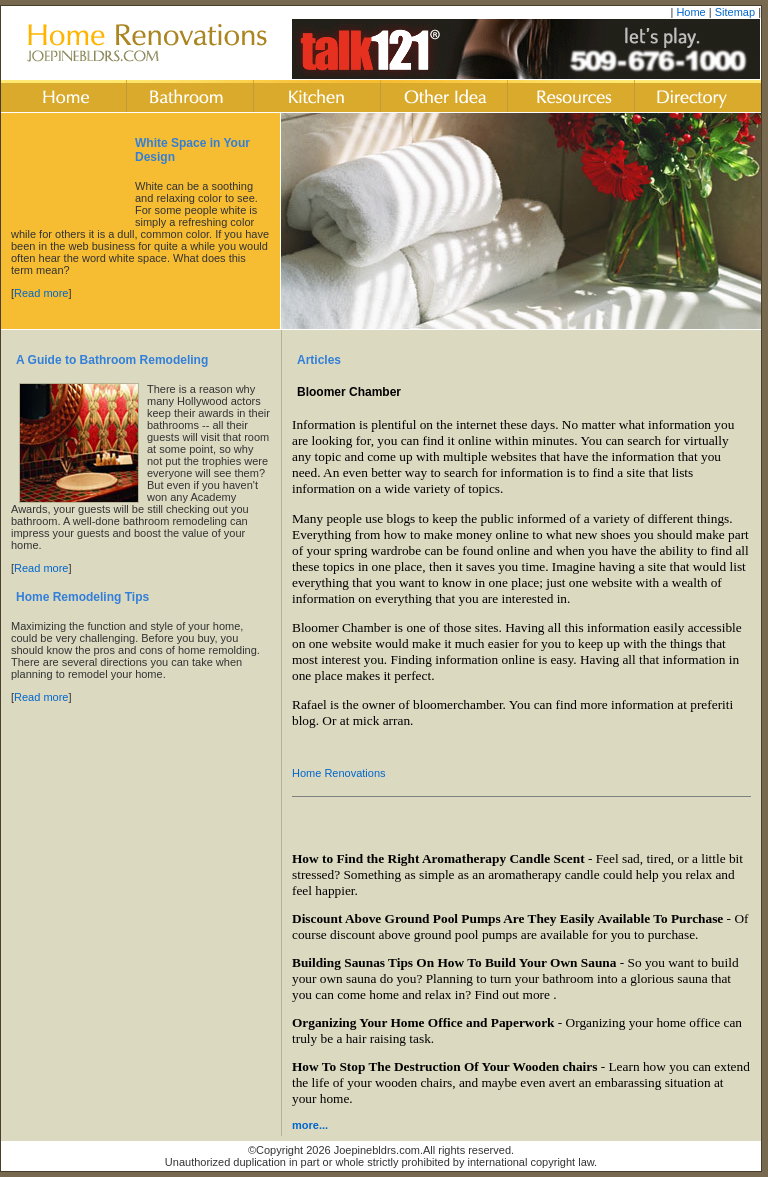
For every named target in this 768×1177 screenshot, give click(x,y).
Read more (41, 293)
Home (690, 12)
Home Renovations (339, 773)
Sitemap (735, 12)
